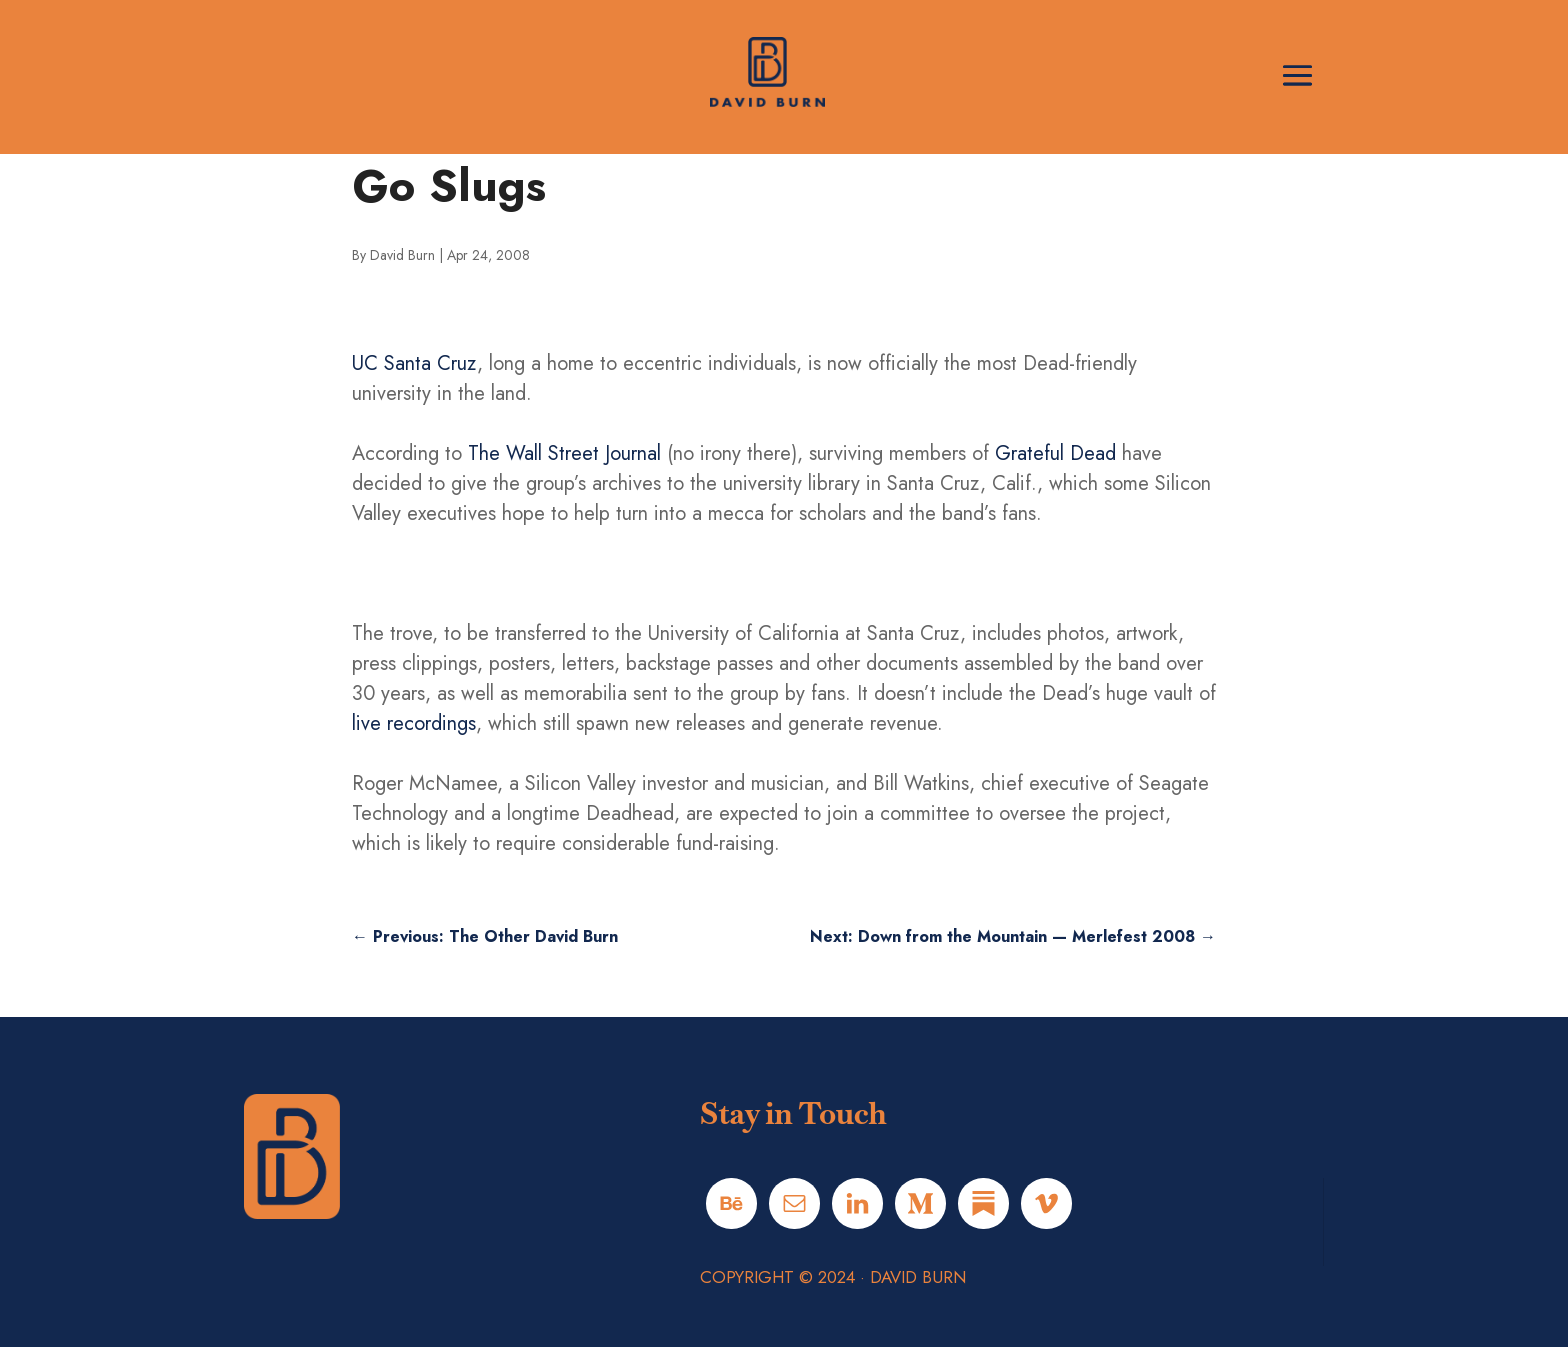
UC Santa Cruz (414, 363)
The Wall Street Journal (564, 453)
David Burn (402, 255)
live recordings (414, 723)
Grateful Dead (1055, 453)
